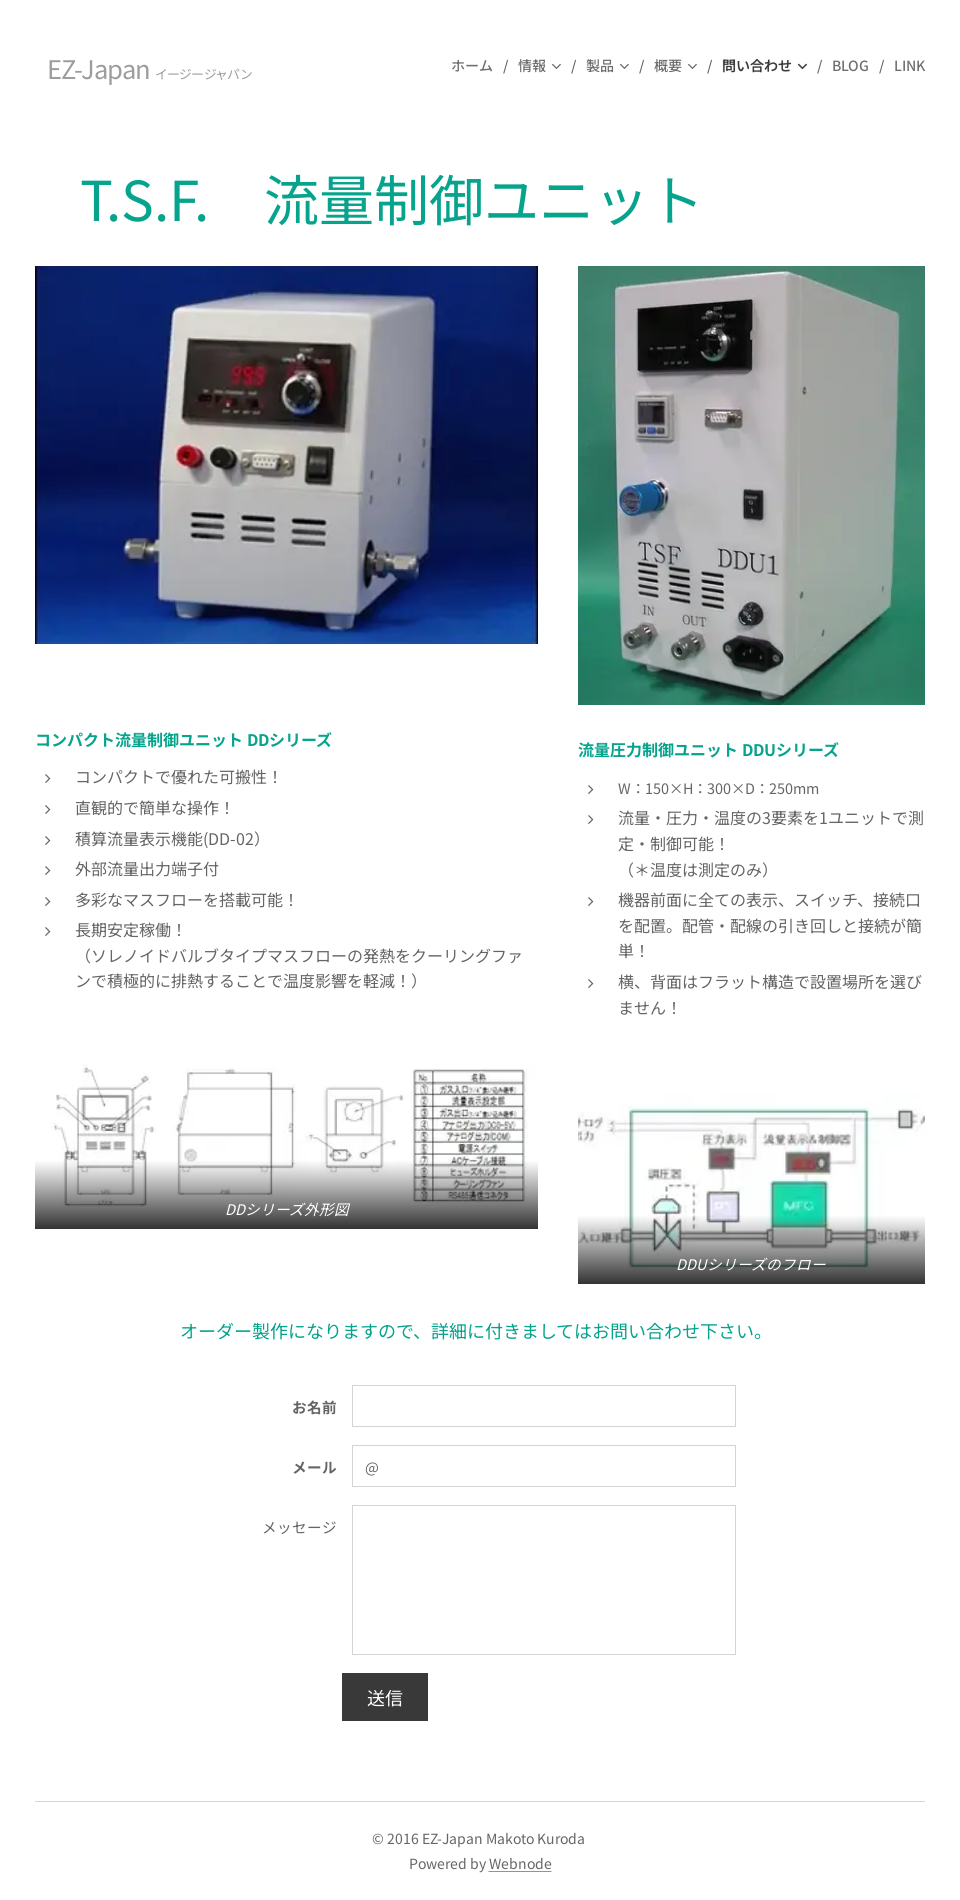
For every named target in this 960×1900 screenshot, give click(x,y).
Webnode (520, 1863)
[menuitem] (477, 65)
